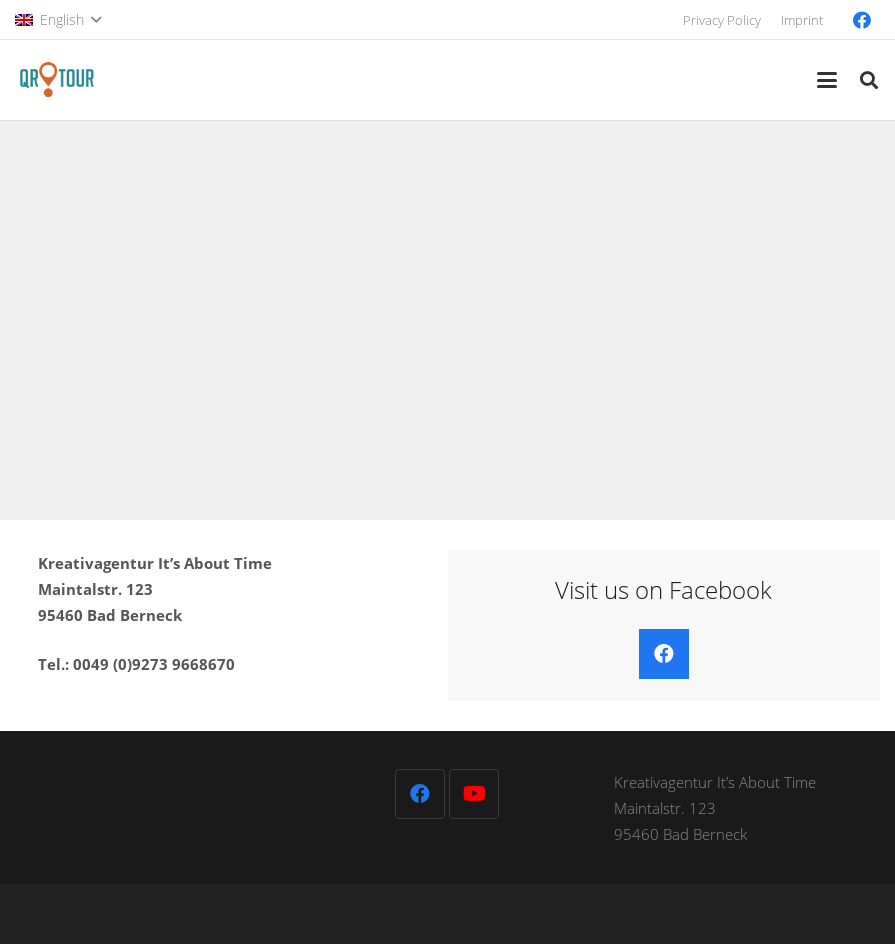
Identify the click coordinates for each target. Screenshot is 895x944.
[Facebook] (862, 20)
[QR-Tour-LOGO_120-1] (56, 80)
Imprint (802, 20)
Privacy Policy (722, 20)
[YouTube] (474, 794)
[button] (58, 20)
